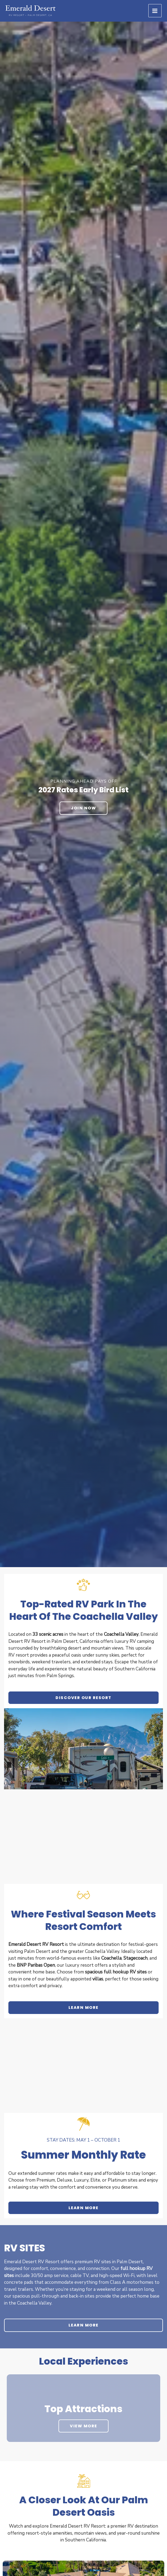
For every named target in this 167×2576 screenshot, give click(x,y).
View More (83, 2426)
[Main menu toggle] (155, 11)
